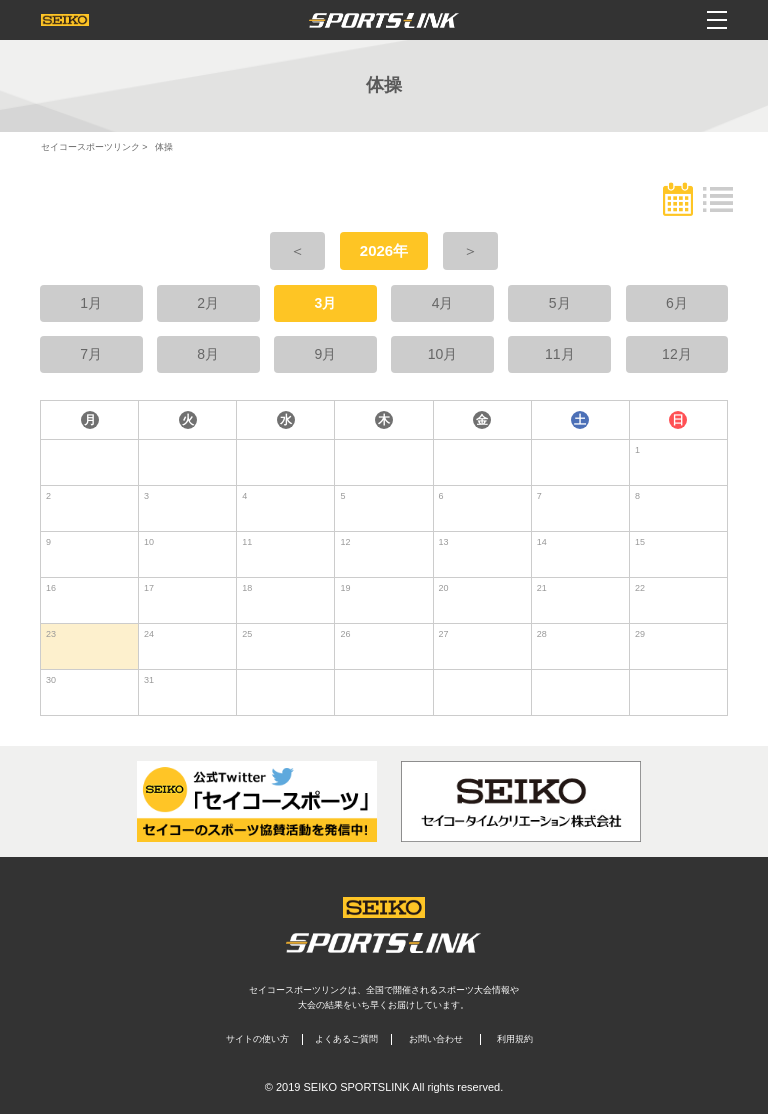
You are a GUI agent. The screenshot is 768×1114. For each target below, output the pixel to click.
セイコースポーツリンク (90, 147)
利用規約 (515, 1039)
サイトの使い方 (257, 1039)
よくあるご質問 (346, 1039)
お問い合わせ (436, 1039)
